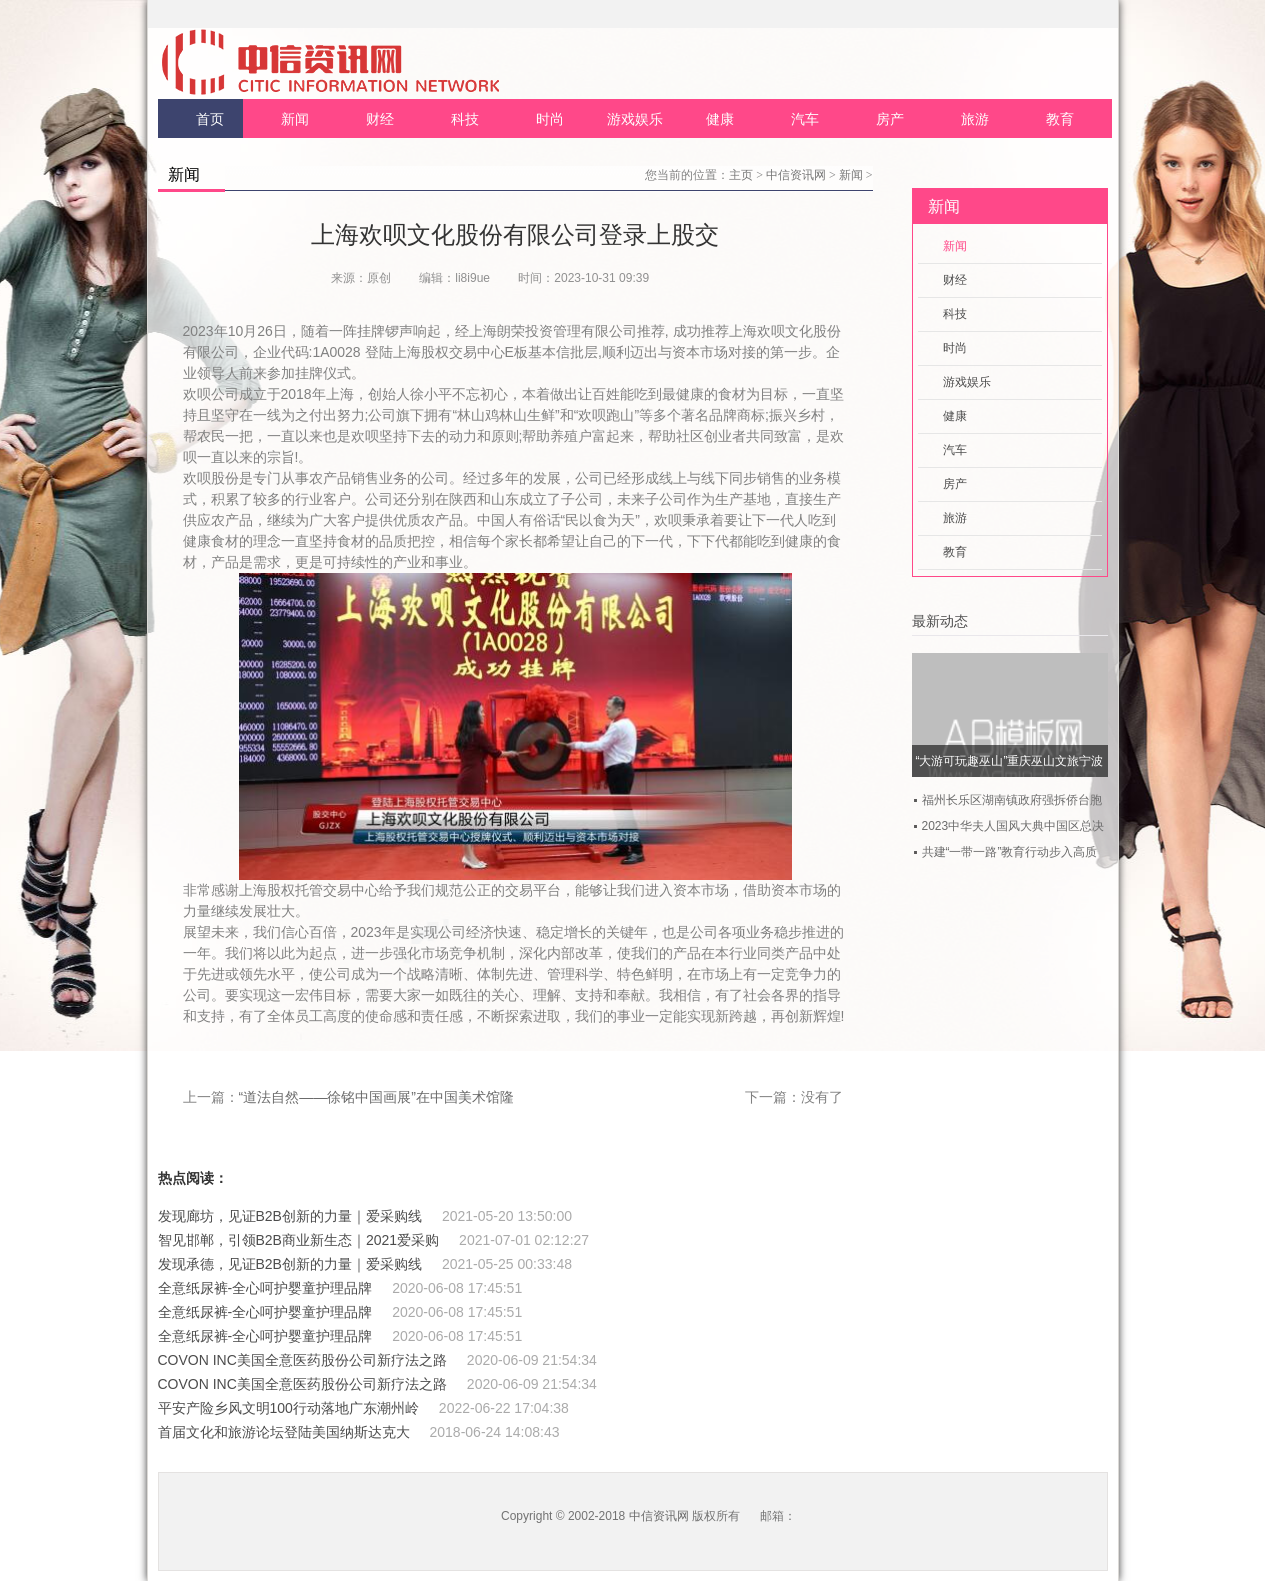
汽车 (805, 119)
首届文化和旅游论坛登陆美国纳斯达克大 (284, 1432)
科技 (465, 119)
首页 (210, 119)
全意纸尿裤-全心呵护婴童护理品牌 (265, 1288)
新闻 (295, 119)
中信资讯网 (796, 175)
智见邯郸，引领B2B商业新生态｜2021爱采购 (299, 1240)
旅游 (975, 119)
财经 (380, 119)
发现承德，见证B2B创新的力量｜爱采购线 (290, 1264)
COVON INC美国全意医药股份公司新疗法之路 (302, 1360)
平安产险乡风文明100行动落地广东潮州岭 (288, 1408)
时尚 (550, 119)
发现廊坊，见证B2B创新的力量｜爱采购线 (290, 1216)
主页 (741, 175)
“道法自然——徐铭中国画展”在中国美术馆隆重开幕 (397, 1097)
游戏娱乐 (635, 119)
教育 (1060, 119)
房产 (890, 119)
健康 (720, 119)
